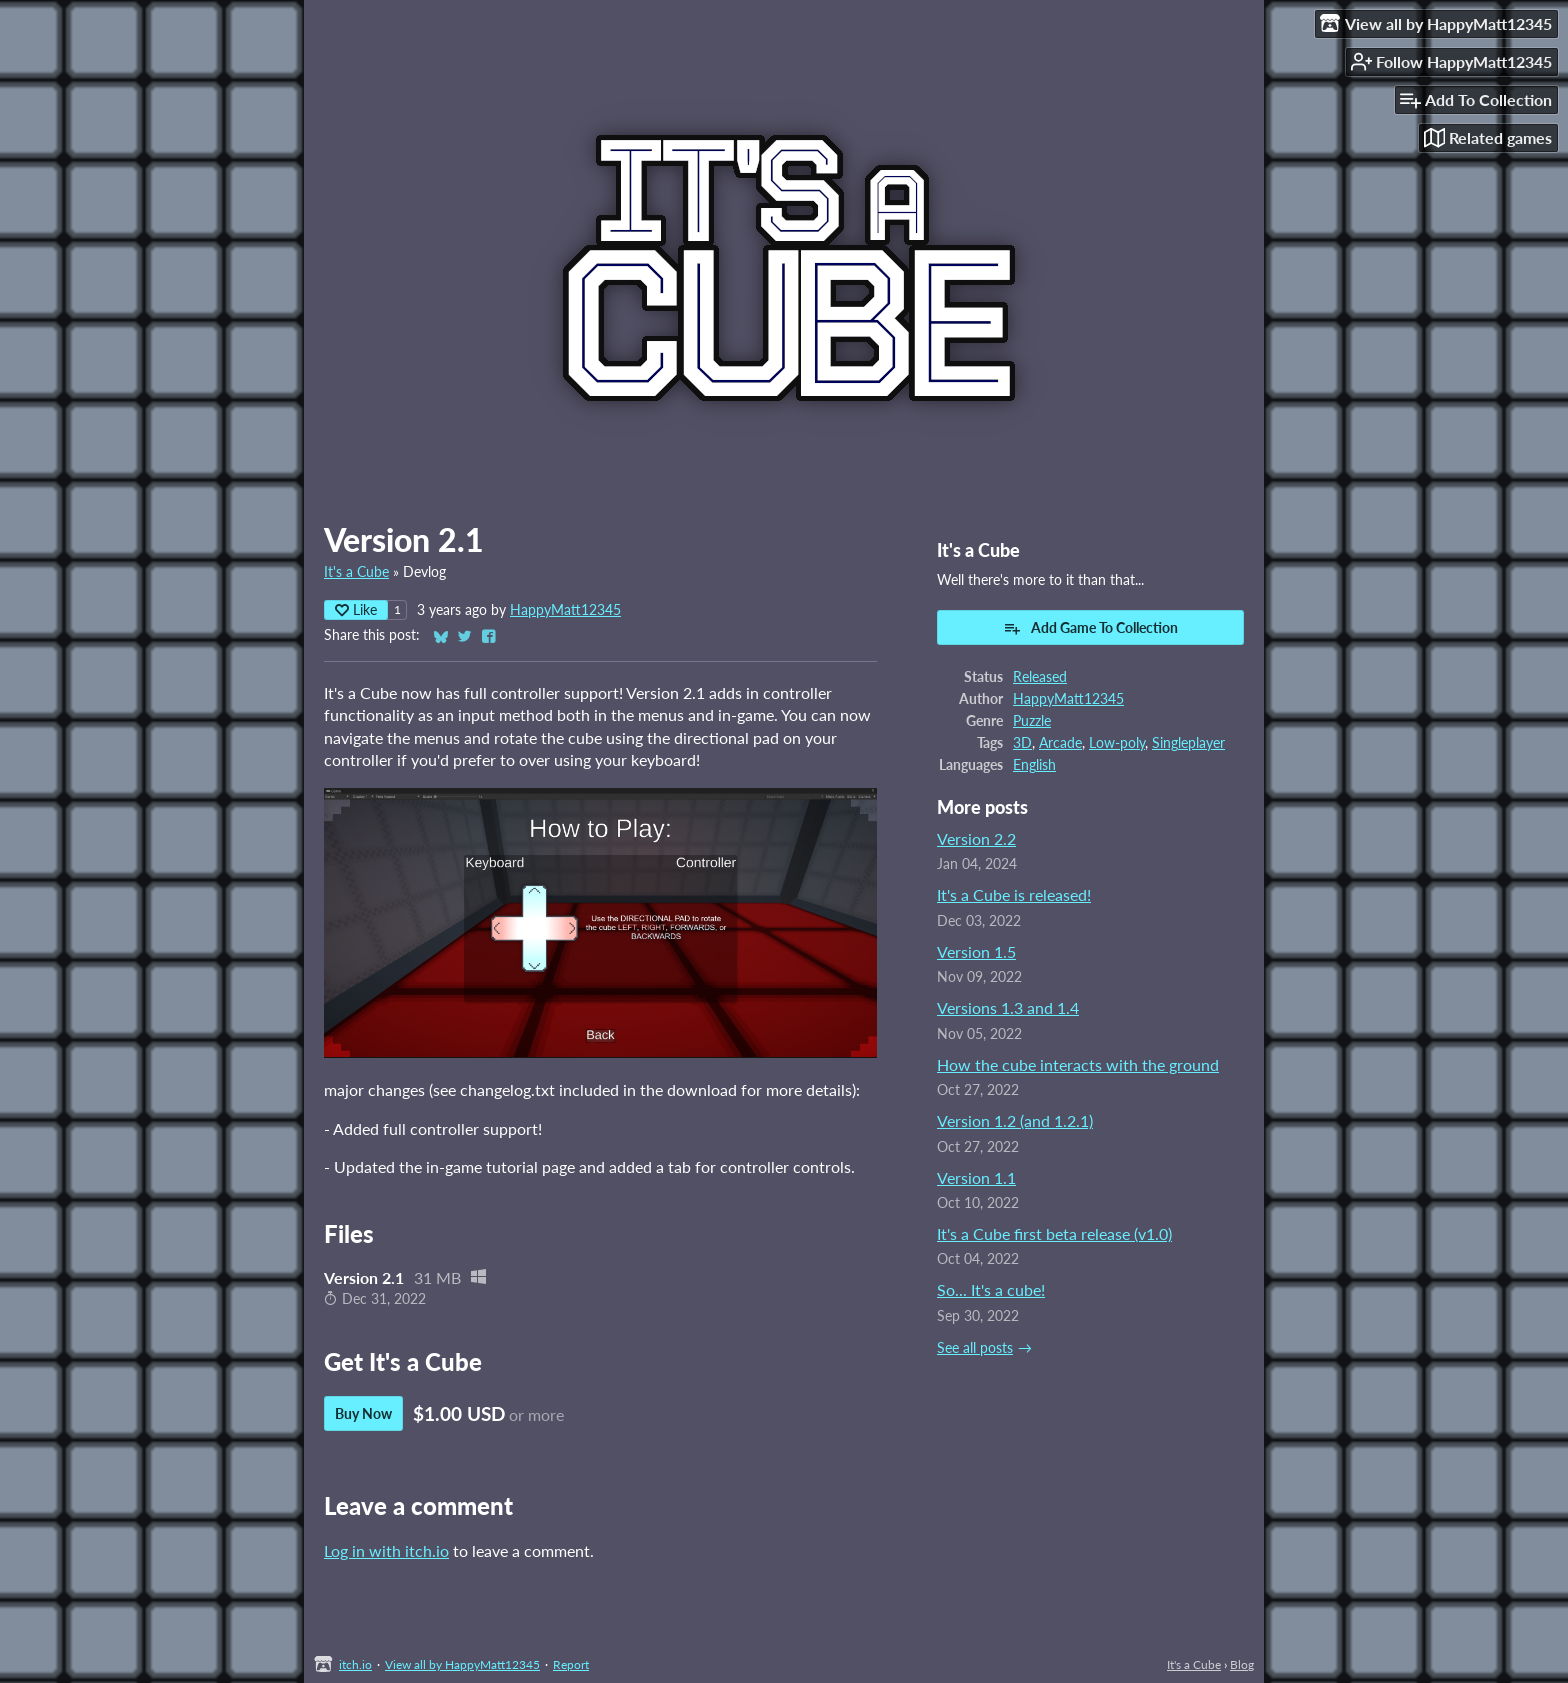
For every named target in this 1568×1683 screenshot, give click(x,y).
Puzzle (1032, 721)
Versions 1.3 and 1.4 (1008, 1007)
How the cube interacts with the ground (1078, 1064)
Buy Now (363, 1413)
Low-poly (1117, 743)
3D (1022, 743)
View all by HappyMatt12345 (462, 1664)
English (1034, 765)
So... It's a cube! (991, 1289)
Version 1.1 (976, 1177)
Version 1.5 (976, 951)
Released (1040, 677)
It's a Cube (356, 572)
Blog (1242, 1664)
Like (356, 609)
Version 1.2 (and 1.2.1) (1015, 1120)
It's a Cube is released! (1014, 894)
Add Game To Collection (1090, 628)
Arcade (1060, 743)
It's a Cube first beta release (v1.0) (1054, 1233)
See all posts (975, 1348)
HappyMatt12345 (565, 610)
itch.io (355, 1664)
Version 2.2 (976, 838)
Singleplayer (1188, 743)
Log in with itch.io (386, 1550)
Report (571, 1664)
